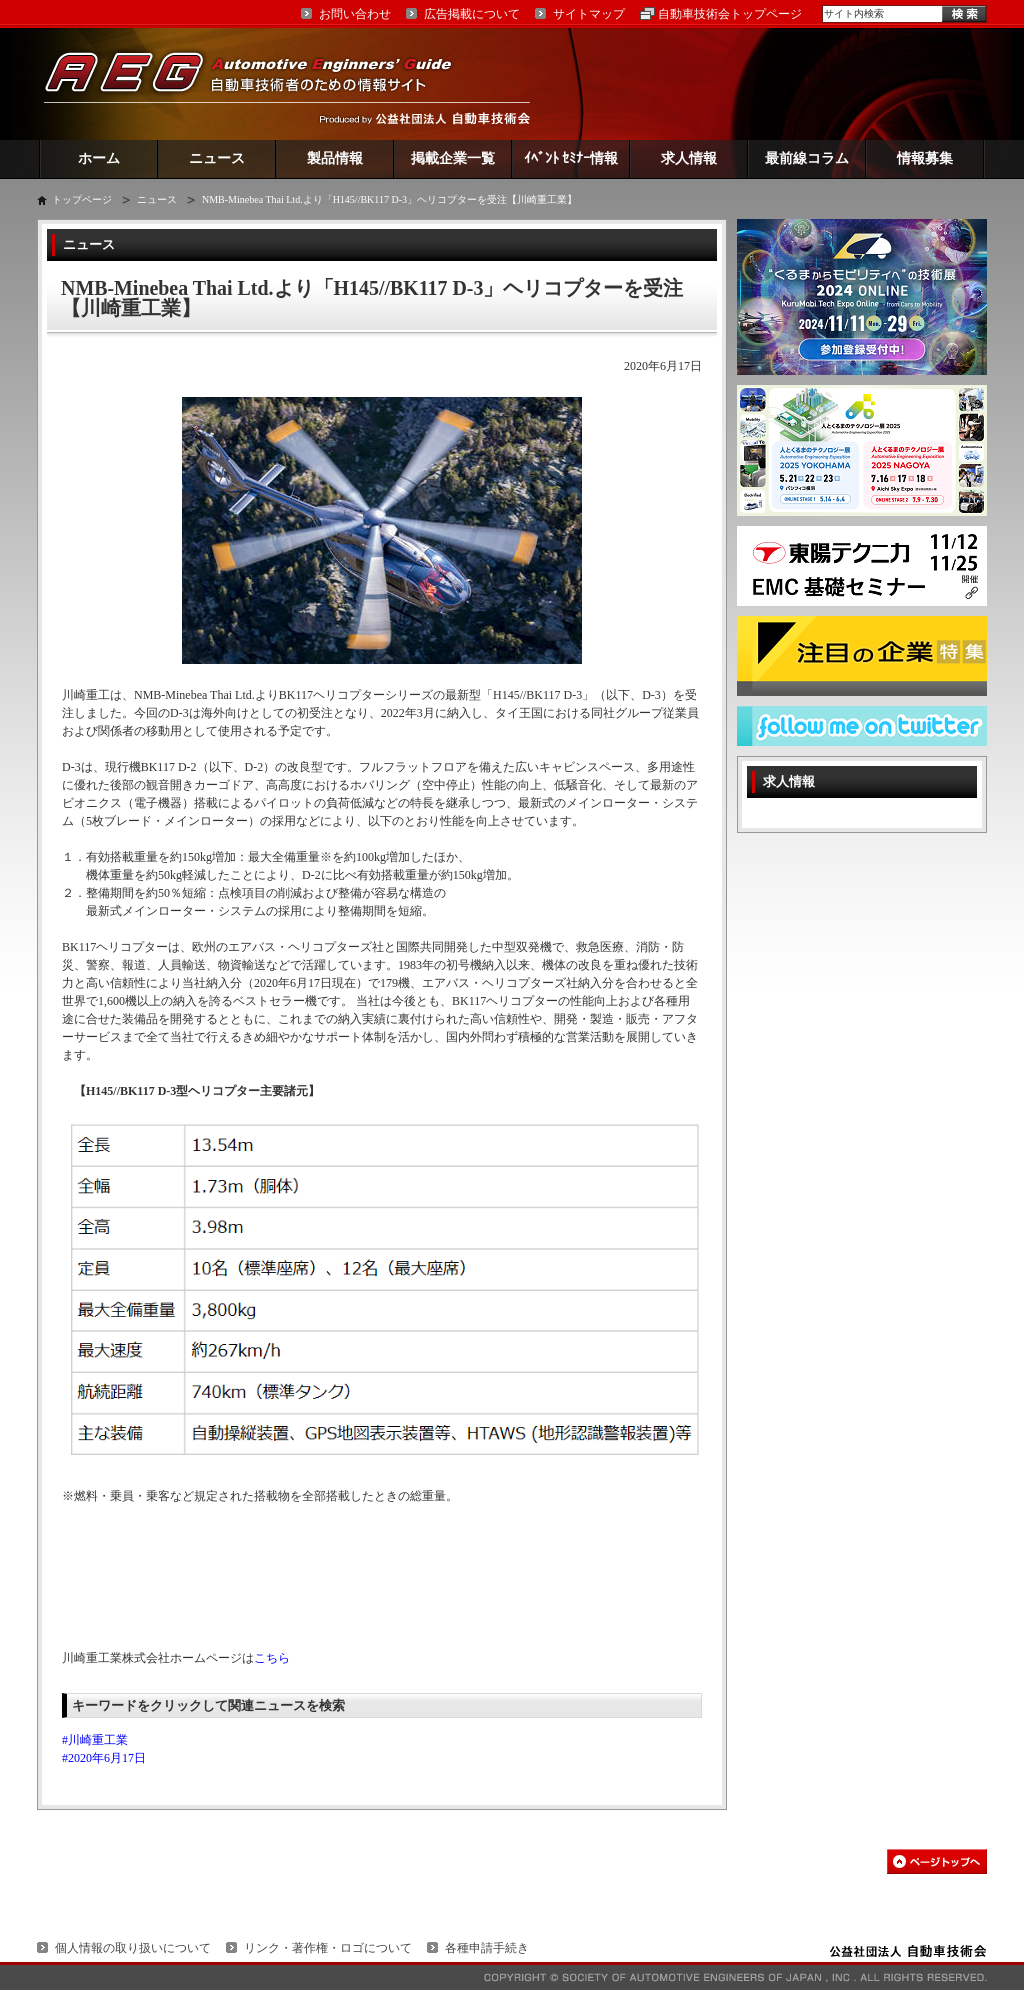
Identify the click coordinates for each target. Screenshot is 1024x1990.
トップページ (82, 199)
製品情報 (335, 158)
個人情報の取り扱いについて (133, 1948)
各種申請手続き (487, 1948)
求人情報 (689, 158)
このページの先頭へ (937, 1861)
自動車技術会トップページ (730, 14)
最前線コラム (807, 158)
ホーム (99, 158)
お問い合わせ (355, 14)
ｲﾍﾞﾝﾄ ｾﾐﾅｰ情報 (571, 158)
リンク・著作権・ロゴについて (328, 1948)
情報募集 (925, 158)
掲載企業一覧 (453, 158)
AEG (261, 83)
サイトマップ (589, 14)
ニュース (217, 158)
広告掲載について (472, 14)
